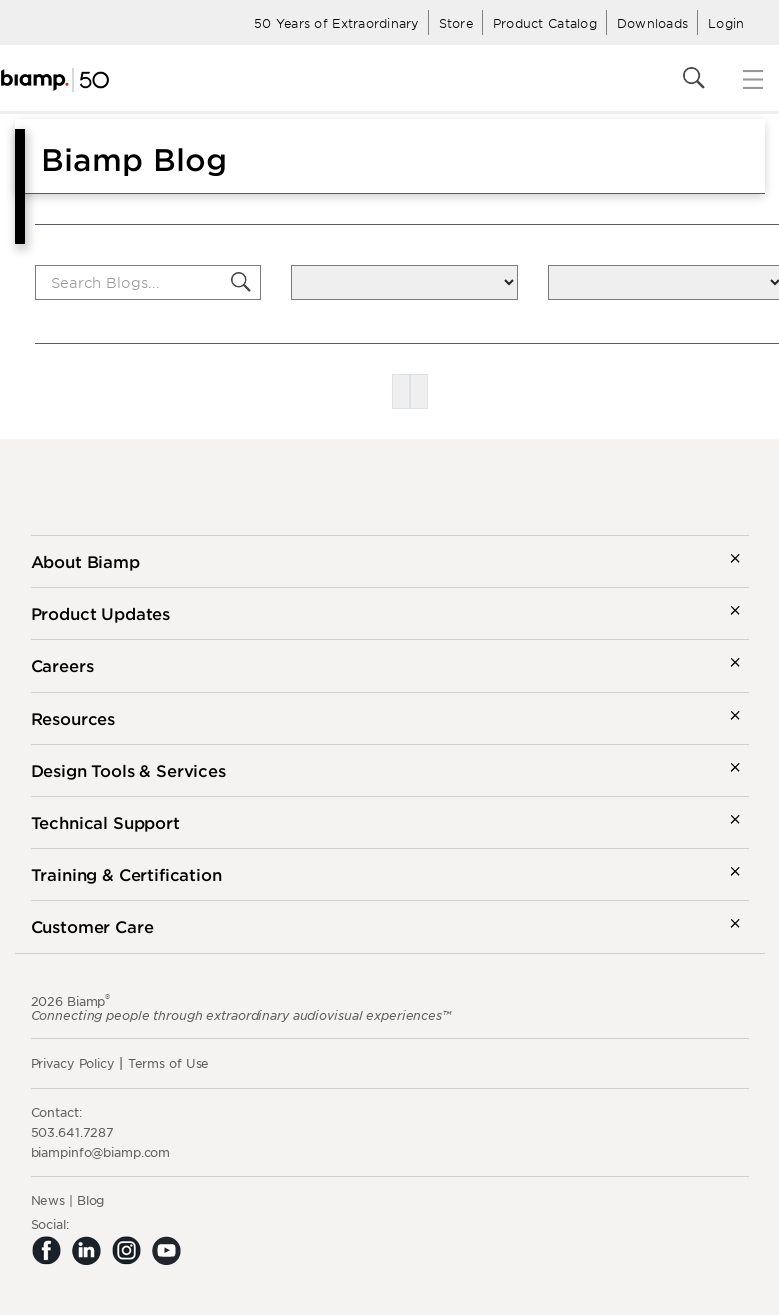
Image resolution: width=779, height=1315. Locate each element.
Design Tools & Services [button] (128, 770)
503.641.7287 (73, 1132)
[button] (241, 282)
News (48, 1200)
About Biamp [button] (85, 561)
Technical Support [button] (105, 822)
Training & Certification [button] (126, 874)
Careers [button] (62, 665)
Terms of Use (169, 1063)
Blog (91, 1200)
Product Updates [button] (101, 613)
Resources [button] (73, 718)
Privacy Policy (73, 1063)
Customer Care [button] (92, 926)
